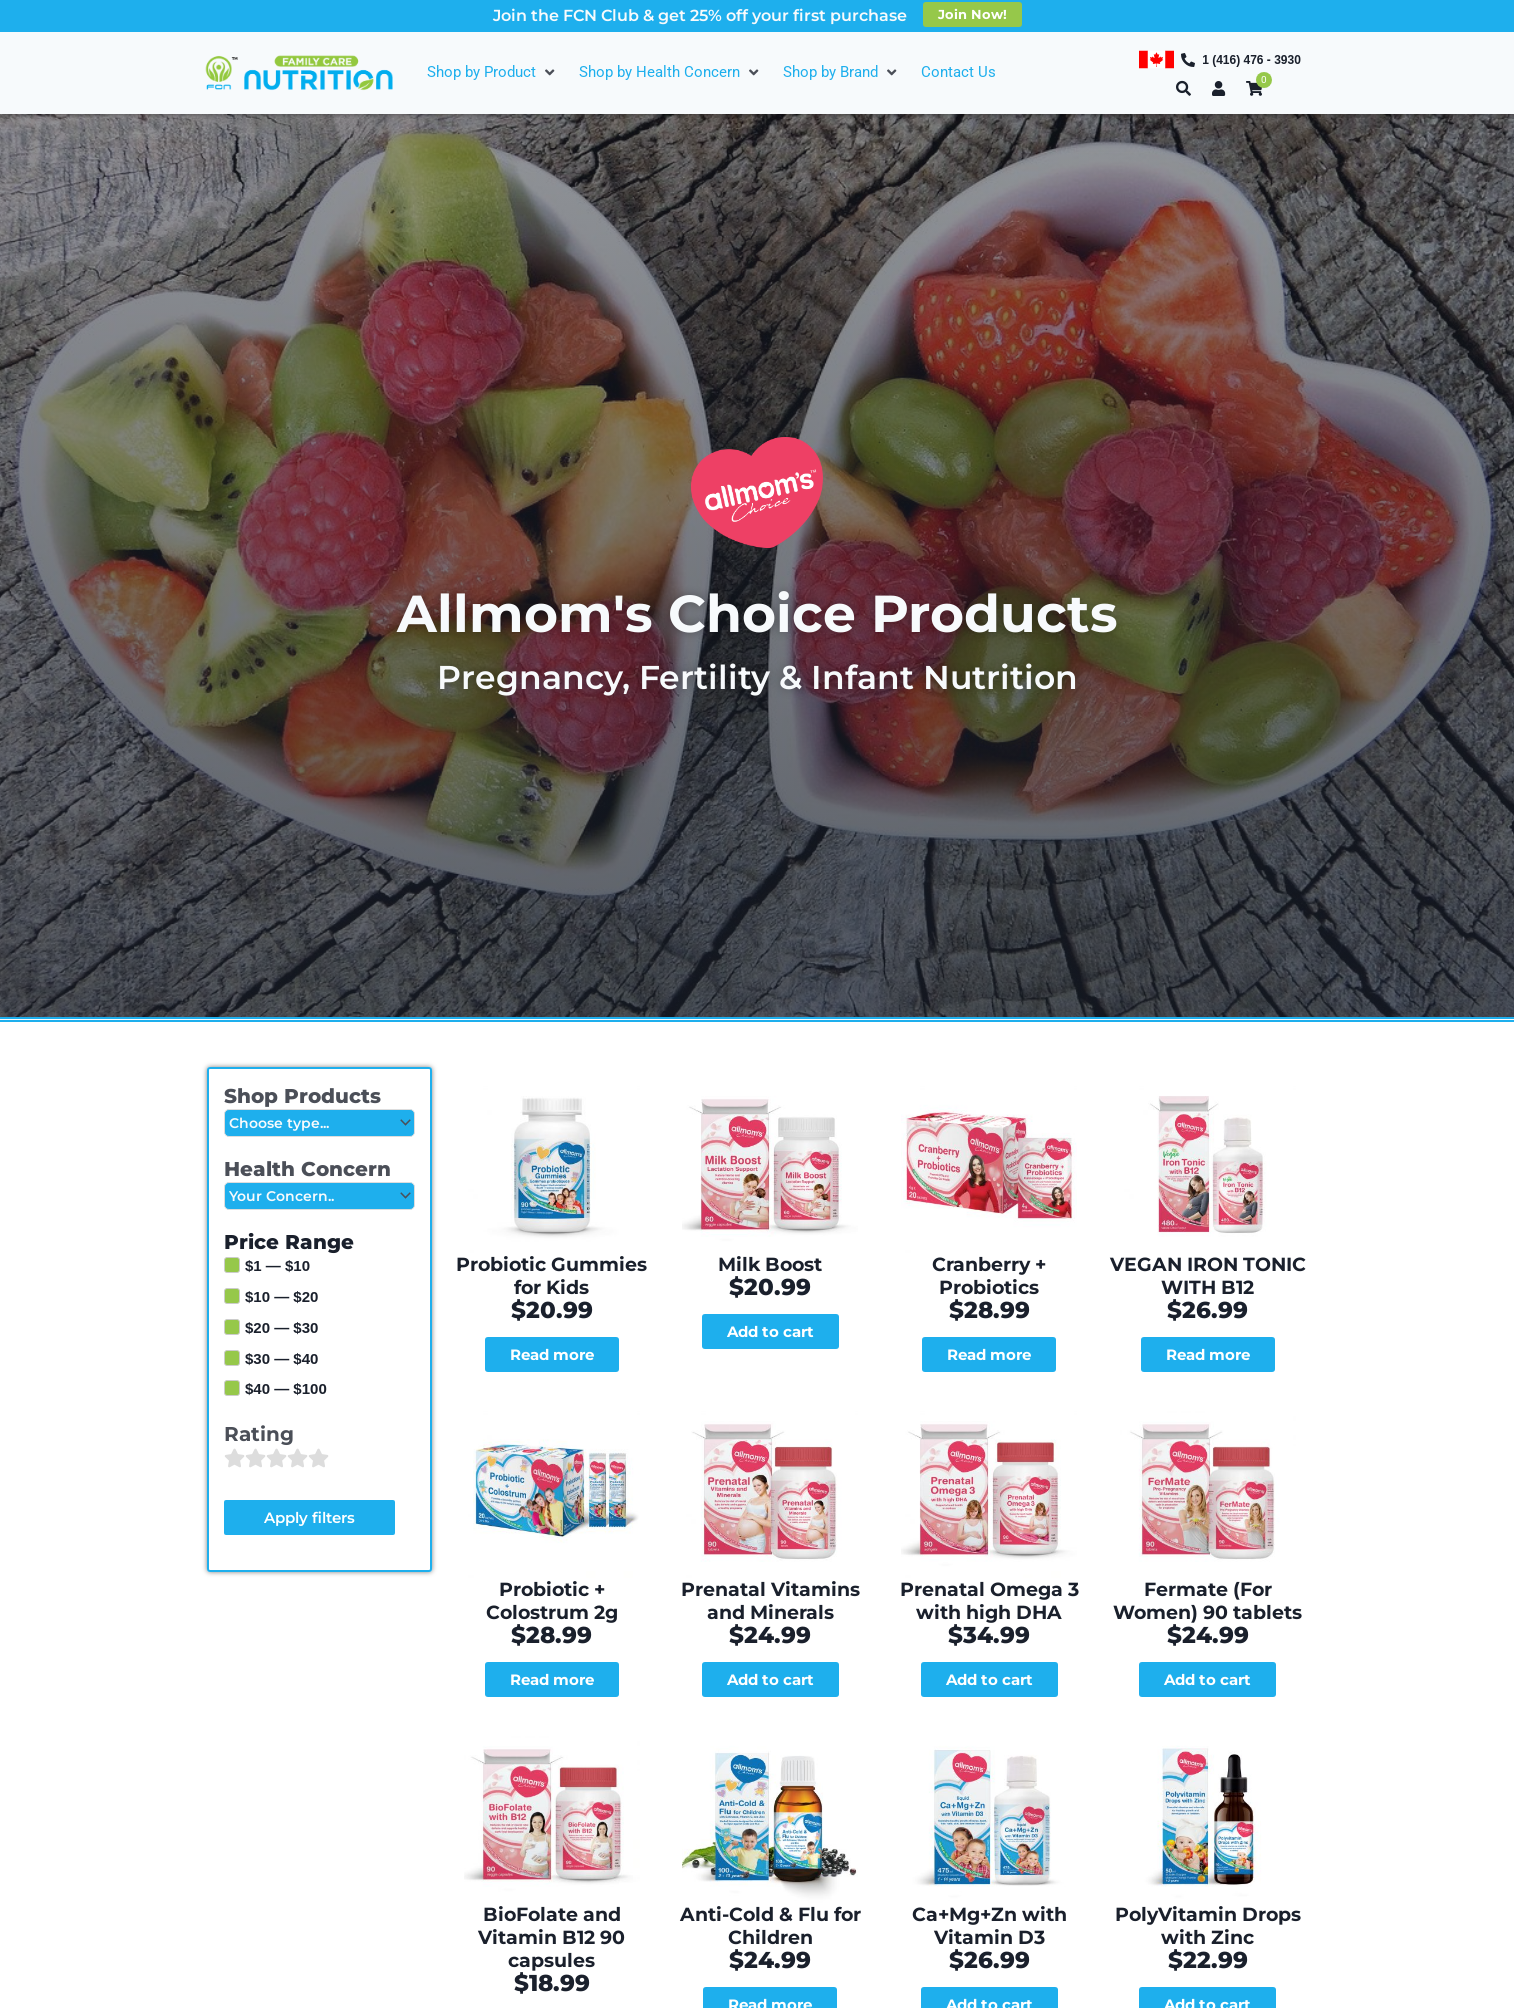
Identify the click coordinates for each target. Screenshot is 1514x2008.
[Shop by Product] (493, 72)
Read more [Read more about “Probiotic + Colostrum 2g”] (552, 1536)
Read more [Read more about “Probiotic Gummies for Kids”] (552, 1283)
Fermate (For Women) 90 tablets (1207, 1459)
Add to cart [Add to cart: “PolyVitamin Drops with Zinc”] (1207, 1790)
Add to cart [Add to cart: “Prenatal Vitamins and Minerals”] (770, 1536)
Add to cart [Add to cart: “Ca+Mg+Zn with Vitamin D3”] (989, 1790)
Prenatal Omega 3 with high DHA (989, 1459)
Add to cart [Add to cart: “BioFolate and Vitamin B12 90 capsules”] (551, 1790)
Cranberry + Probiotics (989, 1196)
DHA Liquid (989, 1957)
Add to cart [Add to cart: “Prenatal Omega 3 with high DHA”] (989, 1536)
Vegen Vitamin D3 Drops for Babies (770, 1967)
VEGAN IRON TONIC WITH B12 (1208, 1206)
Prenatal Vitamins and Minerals (770, 1459)
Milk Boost (770, 1196)
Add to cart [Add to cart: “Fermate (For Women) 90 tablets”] (1207, 1536)
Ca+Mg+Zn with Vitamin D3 (989, 1713)
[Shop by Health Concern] (671, 72)
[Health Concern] (319, 1197)
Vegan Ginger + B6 (552, 1957)
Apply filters (309, 1519)
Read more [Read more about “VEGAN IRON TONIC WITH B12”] (1208, 1283)
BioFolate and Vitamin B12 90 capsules (552, 1713)
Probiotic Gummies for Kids (551, 1206)
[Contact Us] (958, 72)
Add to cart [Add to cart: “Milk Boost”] (770, 1262)
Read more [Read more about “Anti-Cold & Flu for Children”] (770, 1790)
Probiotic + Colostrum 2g (552, 1459)
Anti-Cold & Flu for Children (770, 1713)
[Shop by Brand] (842, 72)
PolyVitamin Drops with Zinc (1208, 1713)
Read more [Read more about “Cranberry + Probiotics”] (989, 1262)
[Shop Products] (319, 1123)
